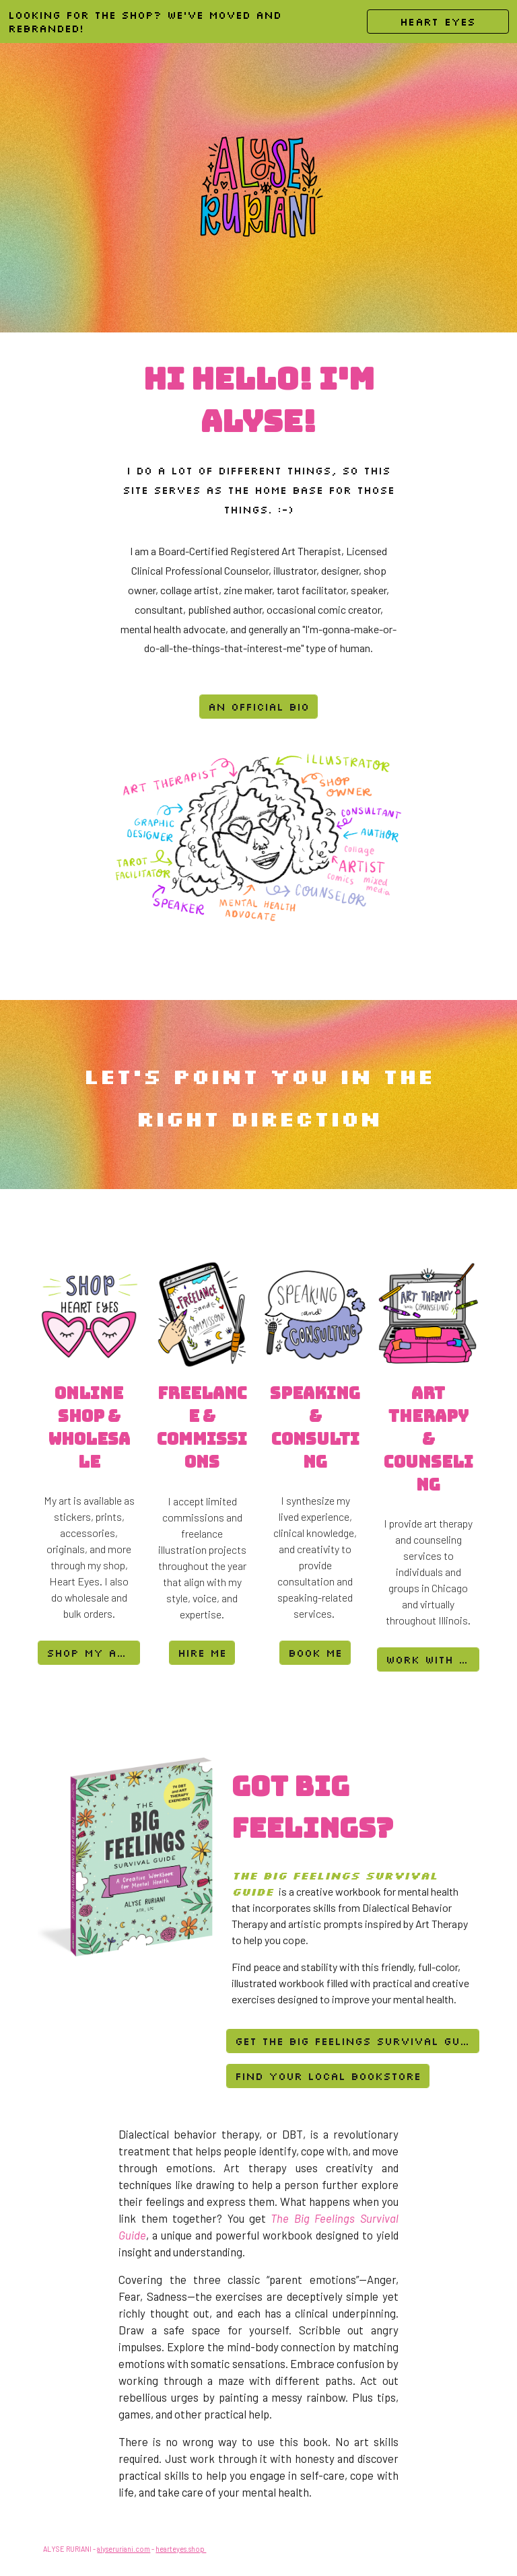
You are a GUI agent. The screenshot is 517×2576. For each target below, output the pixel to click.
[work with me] (428, 1659)
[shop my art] (88, 1652)
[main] (258, 400)
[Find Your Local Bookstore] (328, 2076)
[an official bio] (258, 706)
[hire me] (202, 1652)
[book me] (315, 1652)
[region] (258, 21)
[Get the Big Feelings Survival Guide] (352, 2041)
